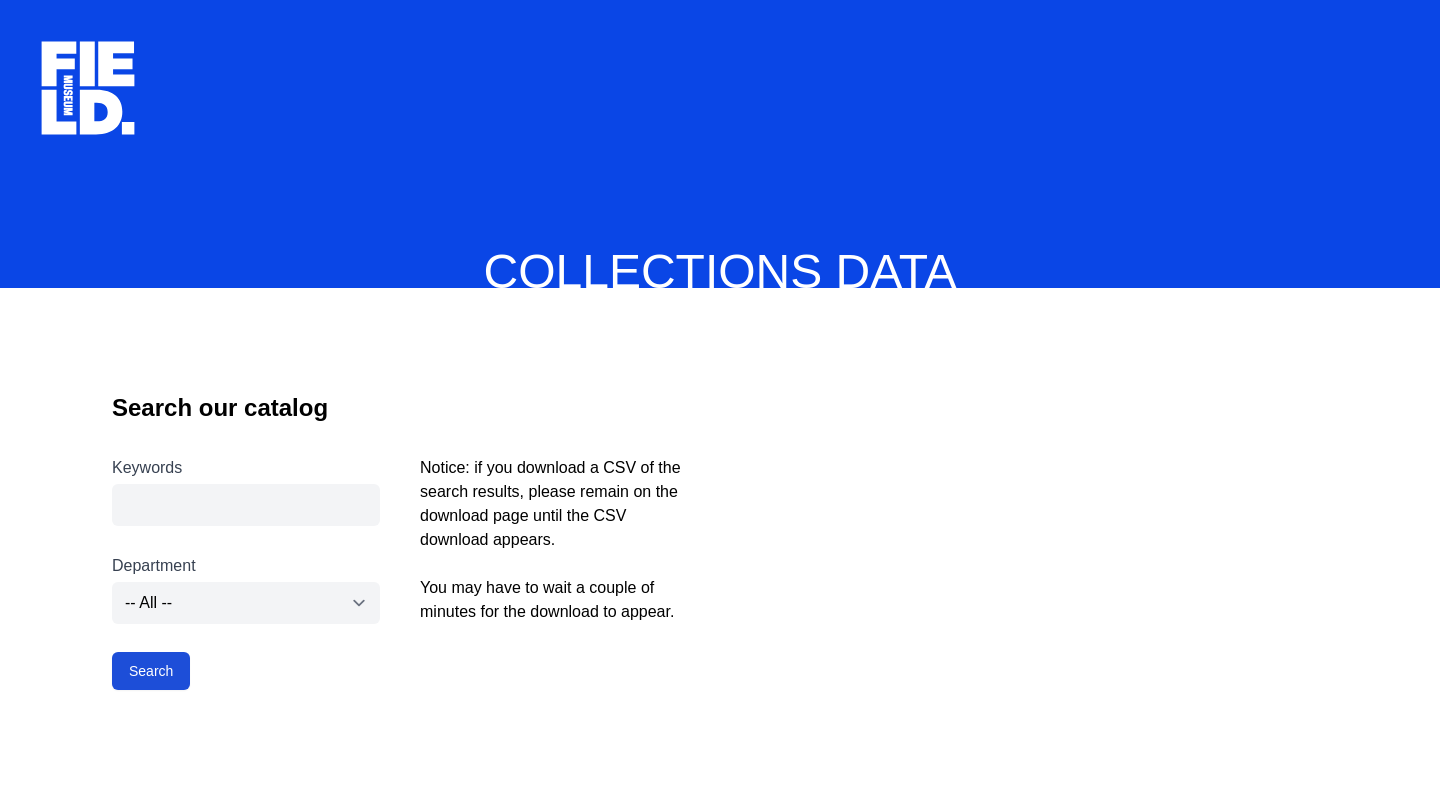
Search (151, 671)
